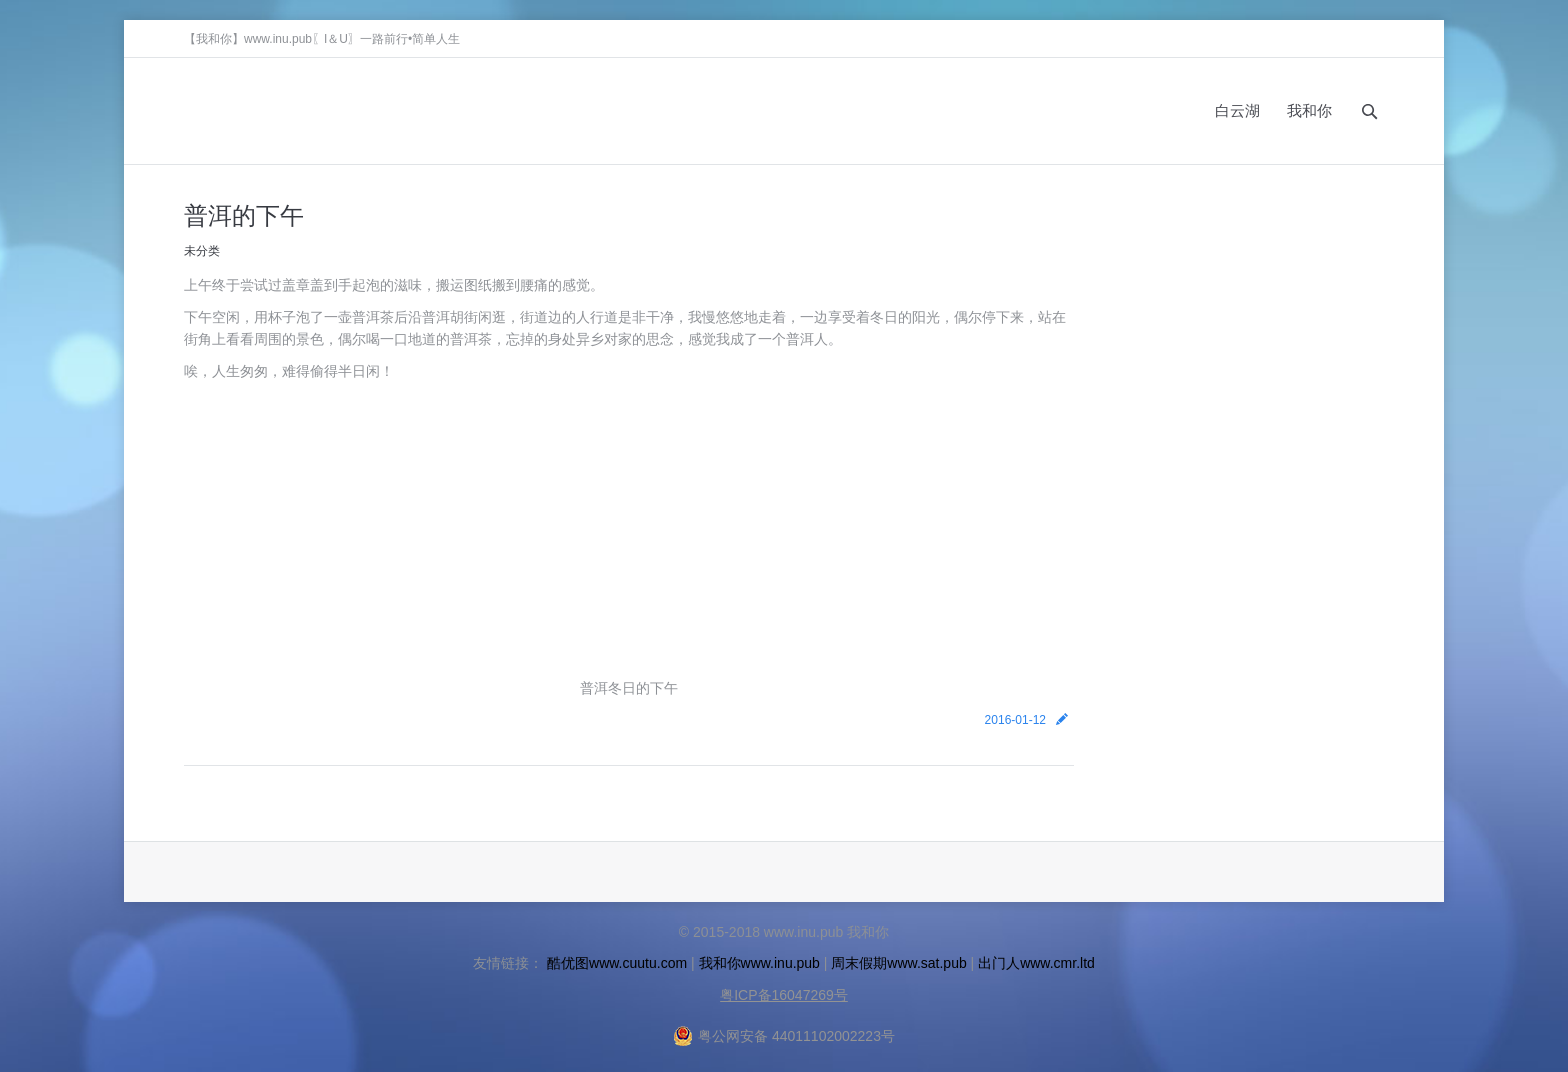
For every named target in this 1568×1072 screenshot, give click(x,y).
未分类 (202, 251)
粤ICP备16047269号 (784, 995)
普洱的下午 (244, 214)
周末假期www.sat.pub (898, 963)
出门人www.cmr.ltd (1036, 963)
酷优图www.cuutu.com (617, 963)
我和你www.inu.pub (759, 963)
